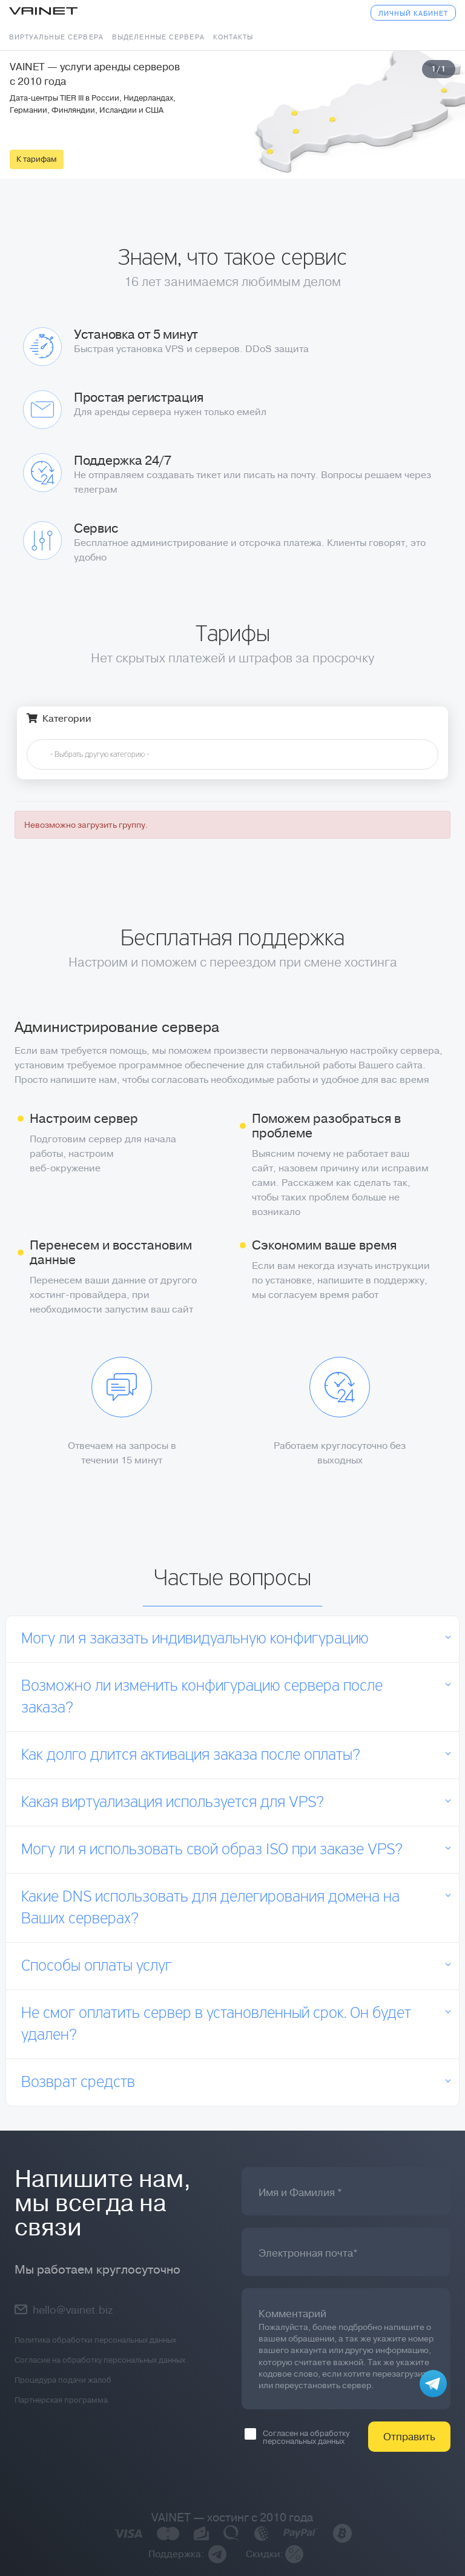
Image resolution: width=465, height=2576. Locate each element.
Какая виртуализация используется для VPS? (172, 1802)
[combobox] (232, 754)
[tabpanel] (232, 114)
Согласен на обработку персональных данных (297, 2437)
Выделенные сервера (158, 37)
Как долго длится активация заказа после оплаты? (190, 1755)
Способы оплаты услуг (96, 1966)
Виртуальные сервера (56, 37)
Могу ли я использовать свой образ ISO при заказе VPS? (212, 1850)
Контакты (233, 37)
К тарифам (36, 159)
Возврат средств (78, 2082)
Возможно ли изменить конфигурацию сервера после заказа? (202, 1697)
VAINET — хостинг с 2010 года (232, 2517)
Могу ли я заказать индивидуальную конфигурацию (195, 1639)
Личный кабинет (413, 14)
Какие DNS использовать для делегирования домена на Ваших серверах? (210, 1908)
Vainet (43, 11)
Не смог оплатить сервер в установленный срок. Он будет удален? (216, 2024)
